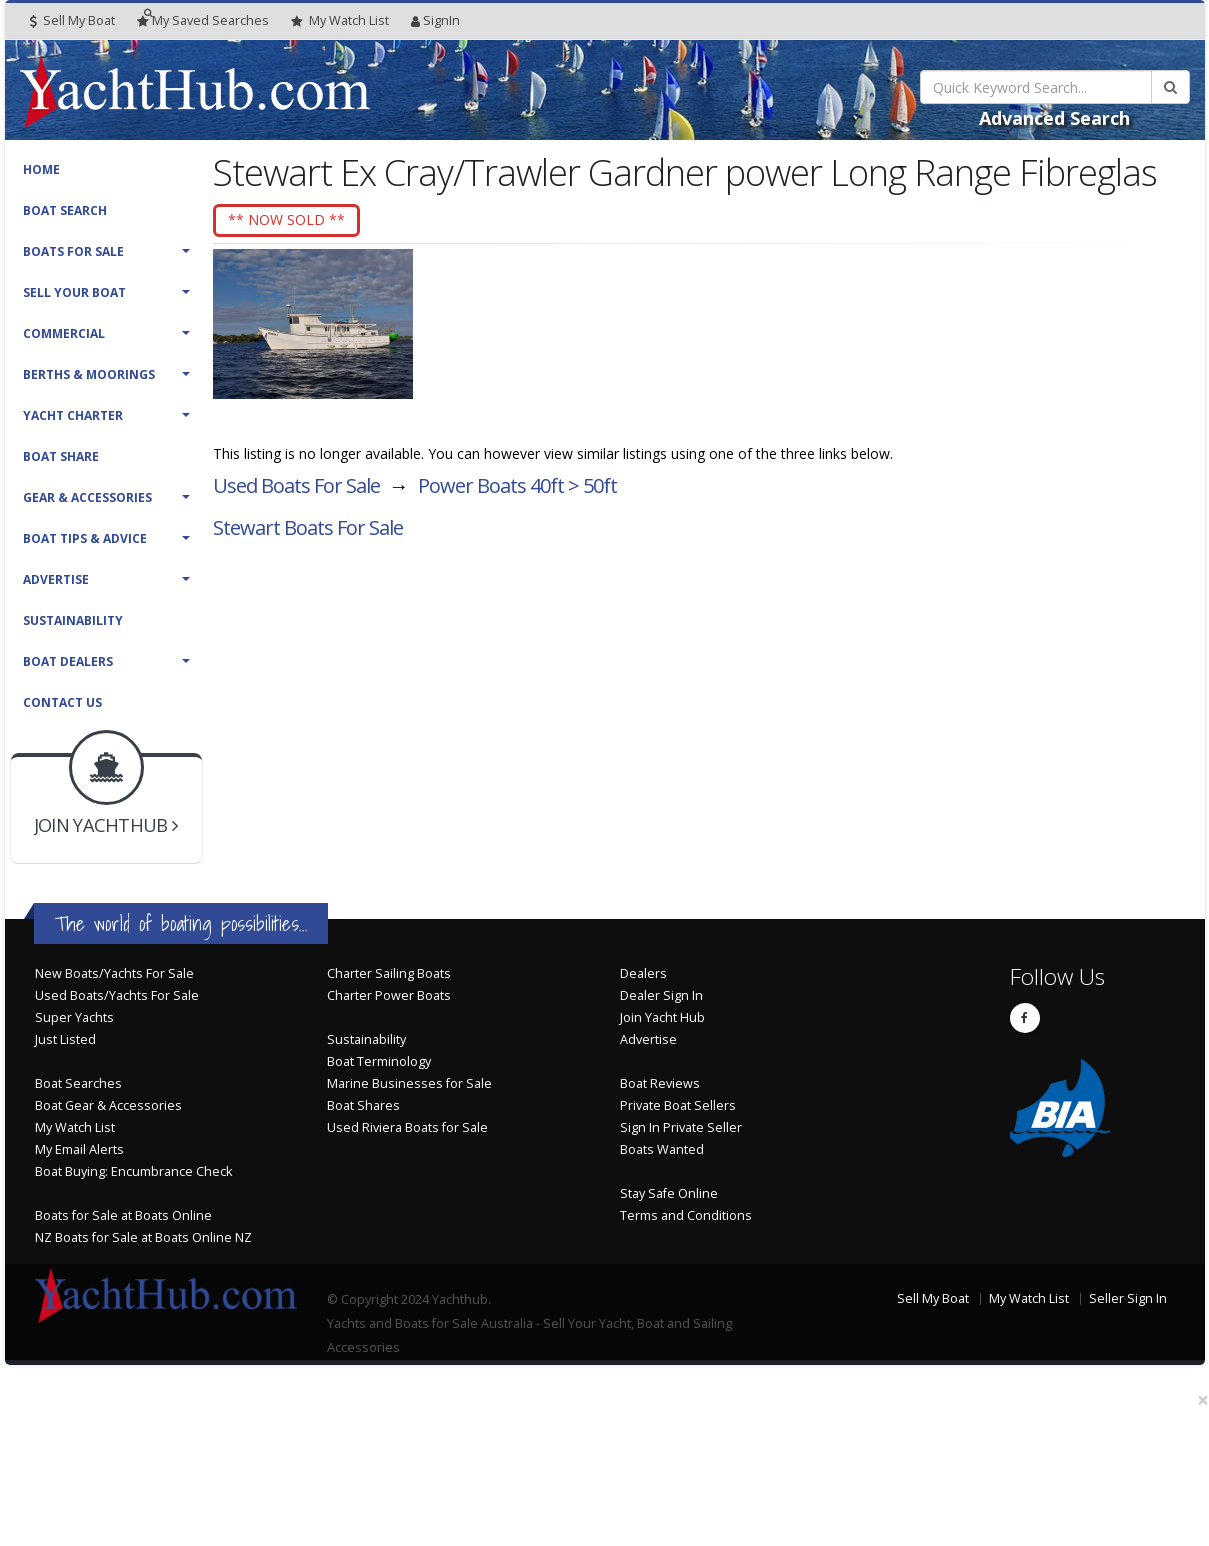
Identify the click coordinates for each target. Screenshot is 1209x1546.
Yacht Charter (73, 415)
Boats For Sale (73, 251)
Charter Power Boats (389, 995)
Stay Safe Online (669, 1193)
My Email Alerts (79, 1149)
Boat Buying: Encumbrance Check (133, 1171)
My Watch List (75, 1127)
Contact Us (62, 702)
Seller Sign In (1128, 1298)
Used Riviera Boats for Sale (407, 1127)
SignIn (435, 20)
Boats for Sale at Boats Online (123, 1215)
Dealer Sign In (661, 995)
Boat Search (65, 210)
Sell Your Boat (74, 292)
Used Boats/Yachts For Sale (117, 995)
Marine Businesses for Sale (409, 1083)
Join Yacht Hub (662, 1017)
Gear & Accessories (87, 497)
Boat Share (61, 456)
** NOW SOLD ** (305, 220)
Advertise (56, 579)
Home (41, 169)
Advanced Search (1054, 118)
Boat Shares (363, 1105)
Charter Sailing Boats (389, 973)
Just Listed (65, 1039)
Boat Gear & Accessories (108, 1105)
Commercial (64, 333)
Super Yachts (74, 1017)
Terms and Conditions (686, 1215)
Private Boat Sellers (678, 1105)
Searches (203, 20)
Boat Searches (78, 1083)
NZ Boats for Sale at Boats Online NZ (143, 1237)
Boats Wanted (662, 1149)
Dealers (643, 973)
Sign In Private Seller (681, 1127)
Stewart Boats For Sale (308, 532)
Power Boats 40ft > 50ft (517, 490)
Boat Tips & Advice (85, 538)
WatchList (340, 21)
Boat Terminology (379, 1061)
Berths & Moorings (89, 374)
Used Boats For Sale (296, 490)
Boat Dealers (68, 661)
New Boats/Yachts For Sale (114, 973)
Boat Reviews (660, 1083)
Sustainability (73, 620)
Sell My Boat (72, 20)
